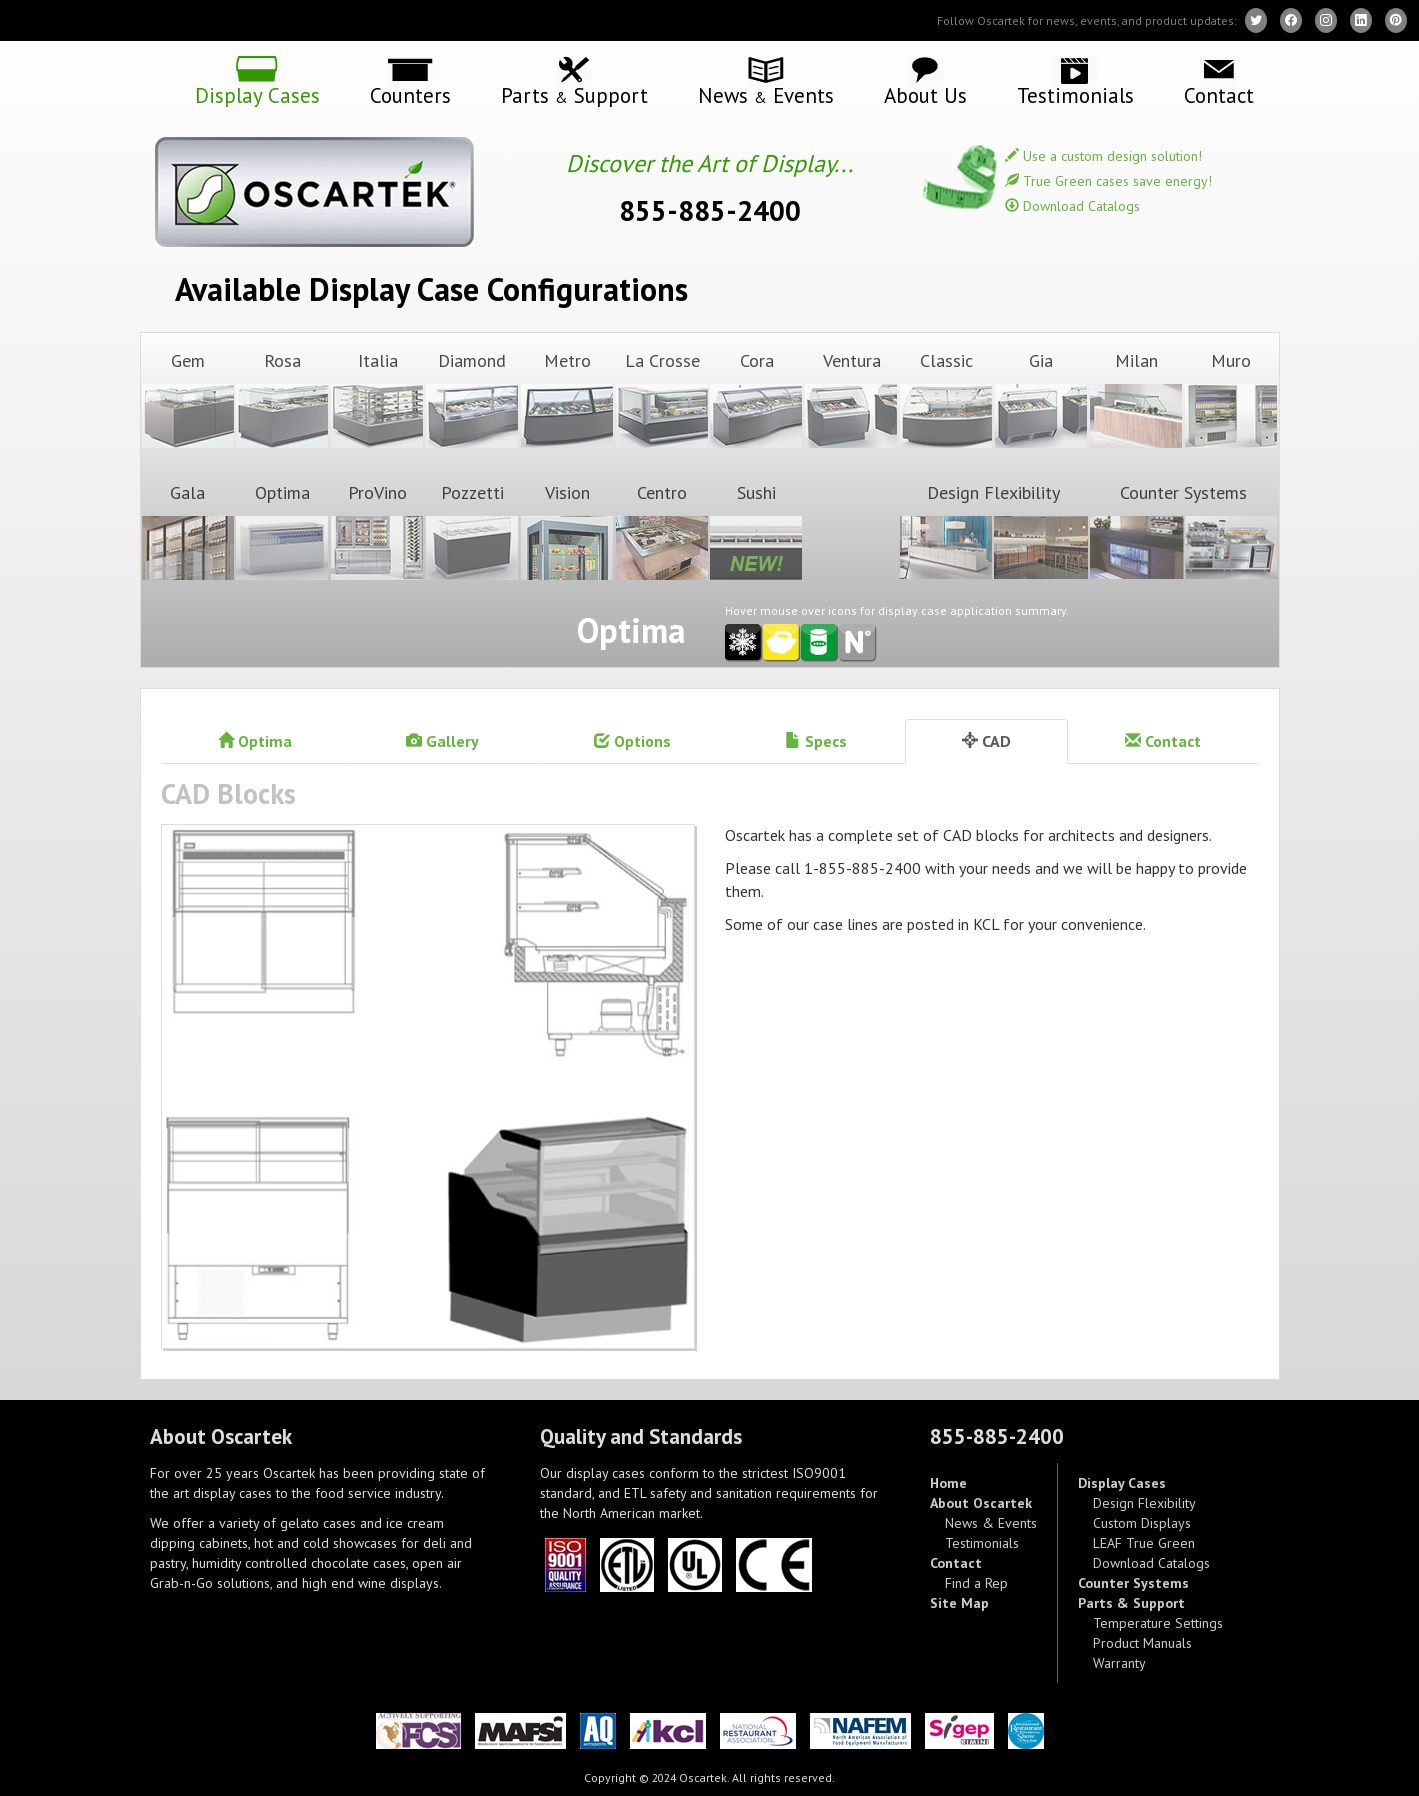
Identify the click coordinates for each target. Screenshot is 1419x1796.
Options (632, 741)
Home (948, 1483)
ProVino (377, 531)
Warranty (1119, 1663)
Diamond (472, 399)
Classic (946, 399)
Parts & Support (1131, 1603)
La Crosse (662, 399)
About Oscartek (981, 1503)
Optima (282, 531)
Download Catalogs (1072, 206)
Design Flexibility (994, 531)
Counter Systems (1184, 531)
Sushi (756, 531)
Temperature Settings (1158, 1623)
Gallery (442, 741)
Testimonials (1075, 94)
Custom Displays (1142, 1523)
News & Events (991, 1523)
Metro (567, 399)
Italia (377, 399)
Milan (1136, 399)
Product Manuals (1142, 1643)
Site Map (959, 1603)
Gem (188, 399)
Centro (662, 531)
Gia (1041, 399)
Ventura (851, 399)
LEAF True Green (1144, 1543)
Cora (756, 399)
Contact (1219, 94)
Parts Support (574, 94)
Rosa (282, 399)
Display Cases (257, 94)
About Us (925, 94)
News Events (766, 94)
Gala (188, 531)
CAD (986, 741)
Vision (567, 531)
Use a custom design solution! (1103, 156)
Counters (410, 94)
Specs (816, 741)
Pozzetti (472, 531)
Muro (1231, 399)
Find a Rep (976, 1583)
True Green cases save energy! (1108, 181)
